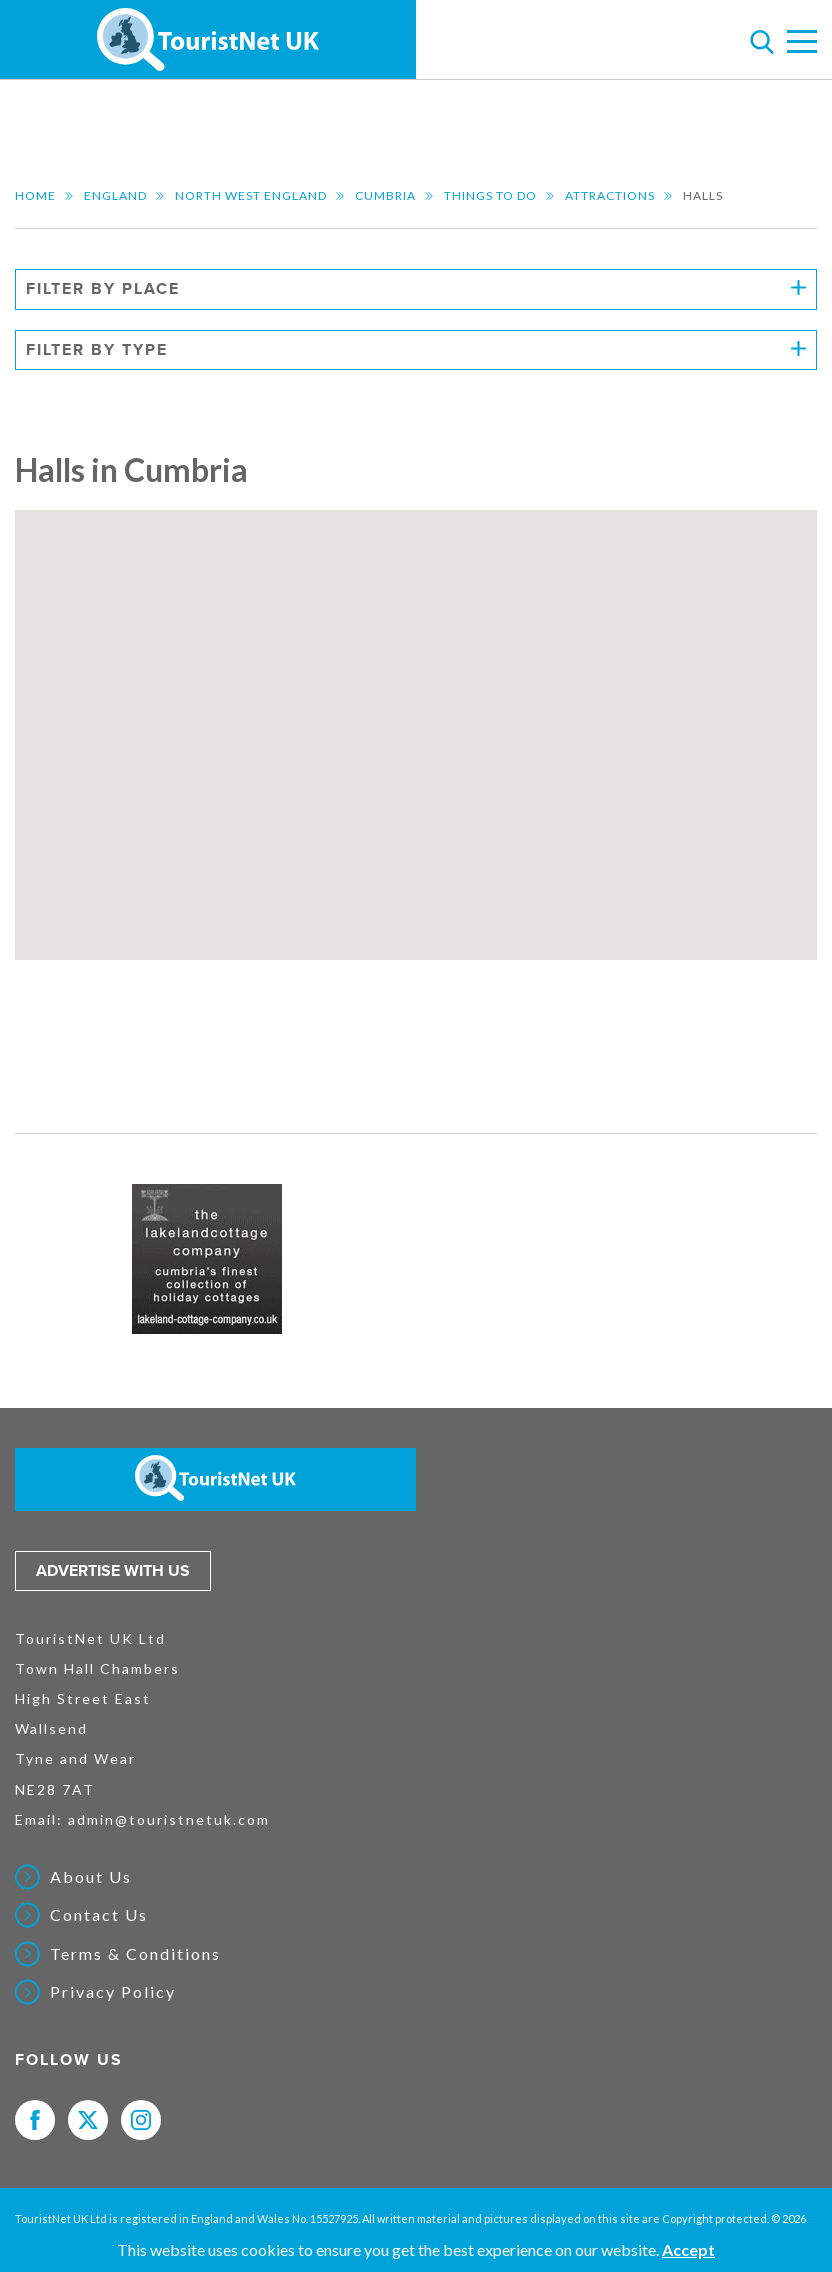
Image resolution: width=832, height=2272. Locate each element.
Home (35, 195)
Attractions (610, 195)
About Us (91, 1877)
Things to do (490, 195)
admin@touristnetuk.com (169, 1819)
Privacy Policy (113, 1992)
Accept (688, 2249)
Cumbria (385, 195)
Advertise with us (113, 1571)
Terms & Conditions (135, 1954)
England (115, 195)
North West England (251, 195)
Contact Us (99, 1915)
